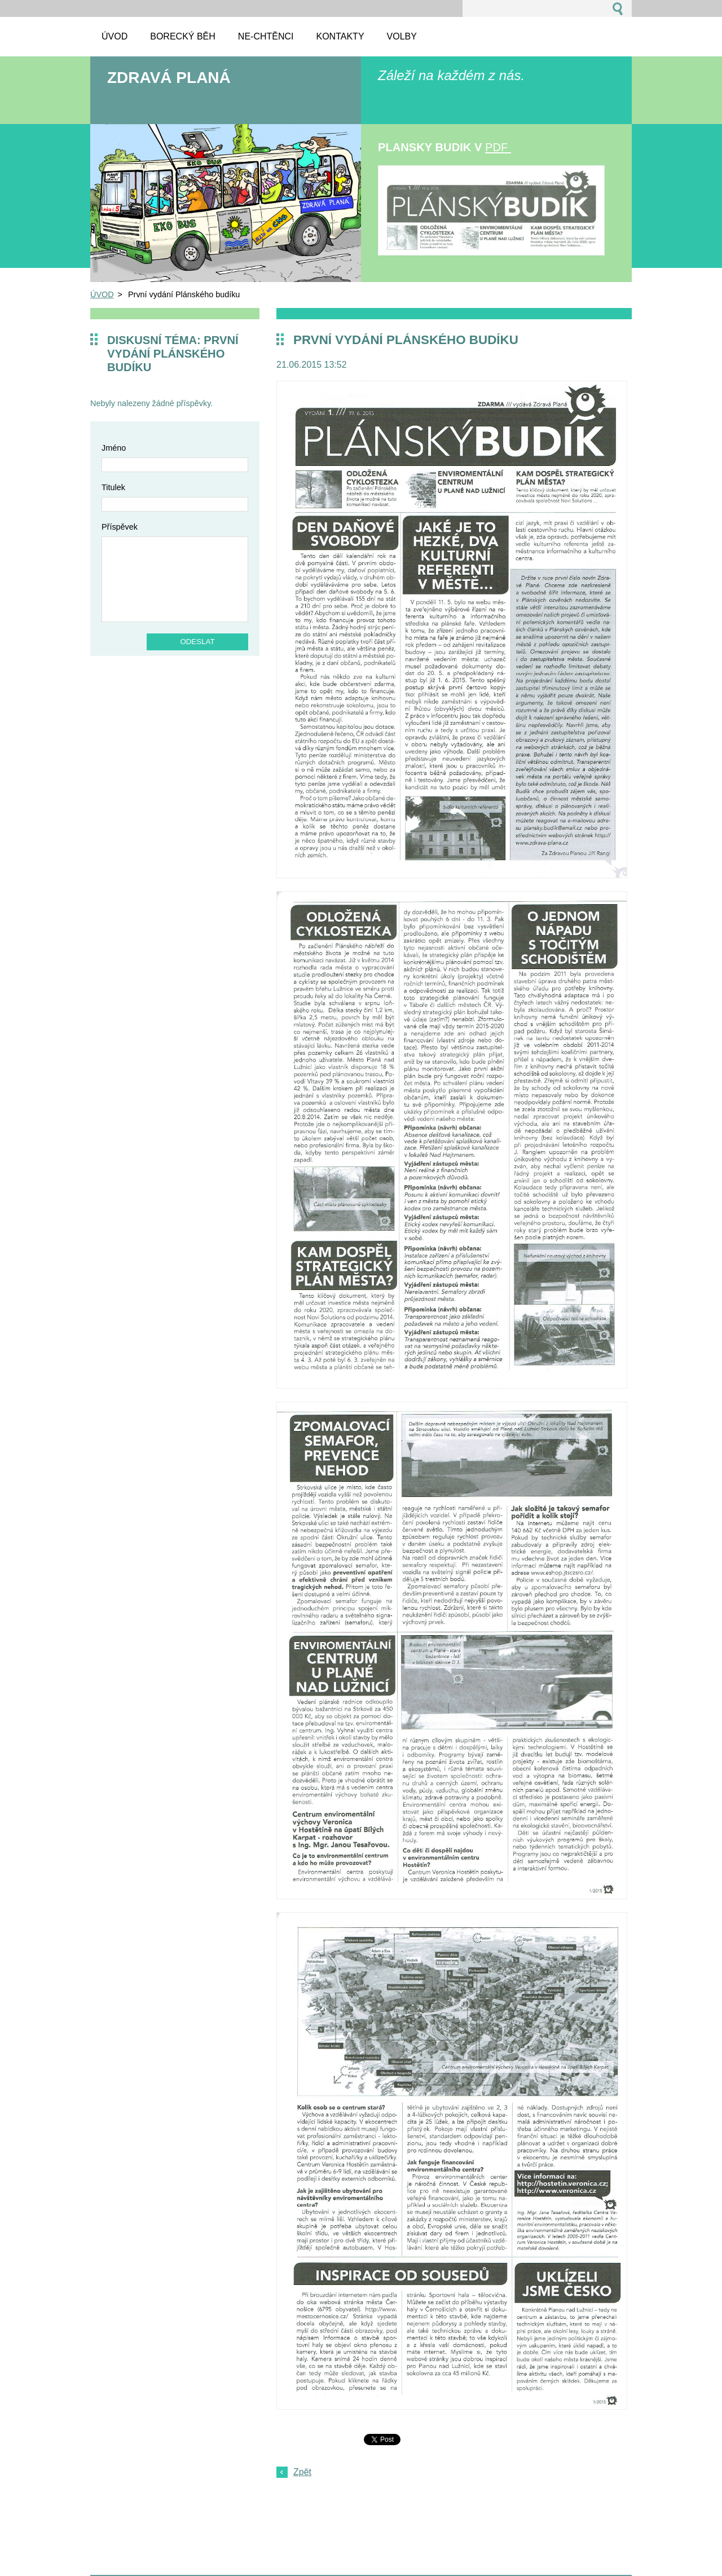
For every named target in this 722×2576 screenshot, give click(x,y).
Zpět (302, 2472)
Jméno (114, 447)
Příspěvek (120, 526)
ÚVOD (102, 294)
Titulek (113, 487)
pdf (498, 147)
